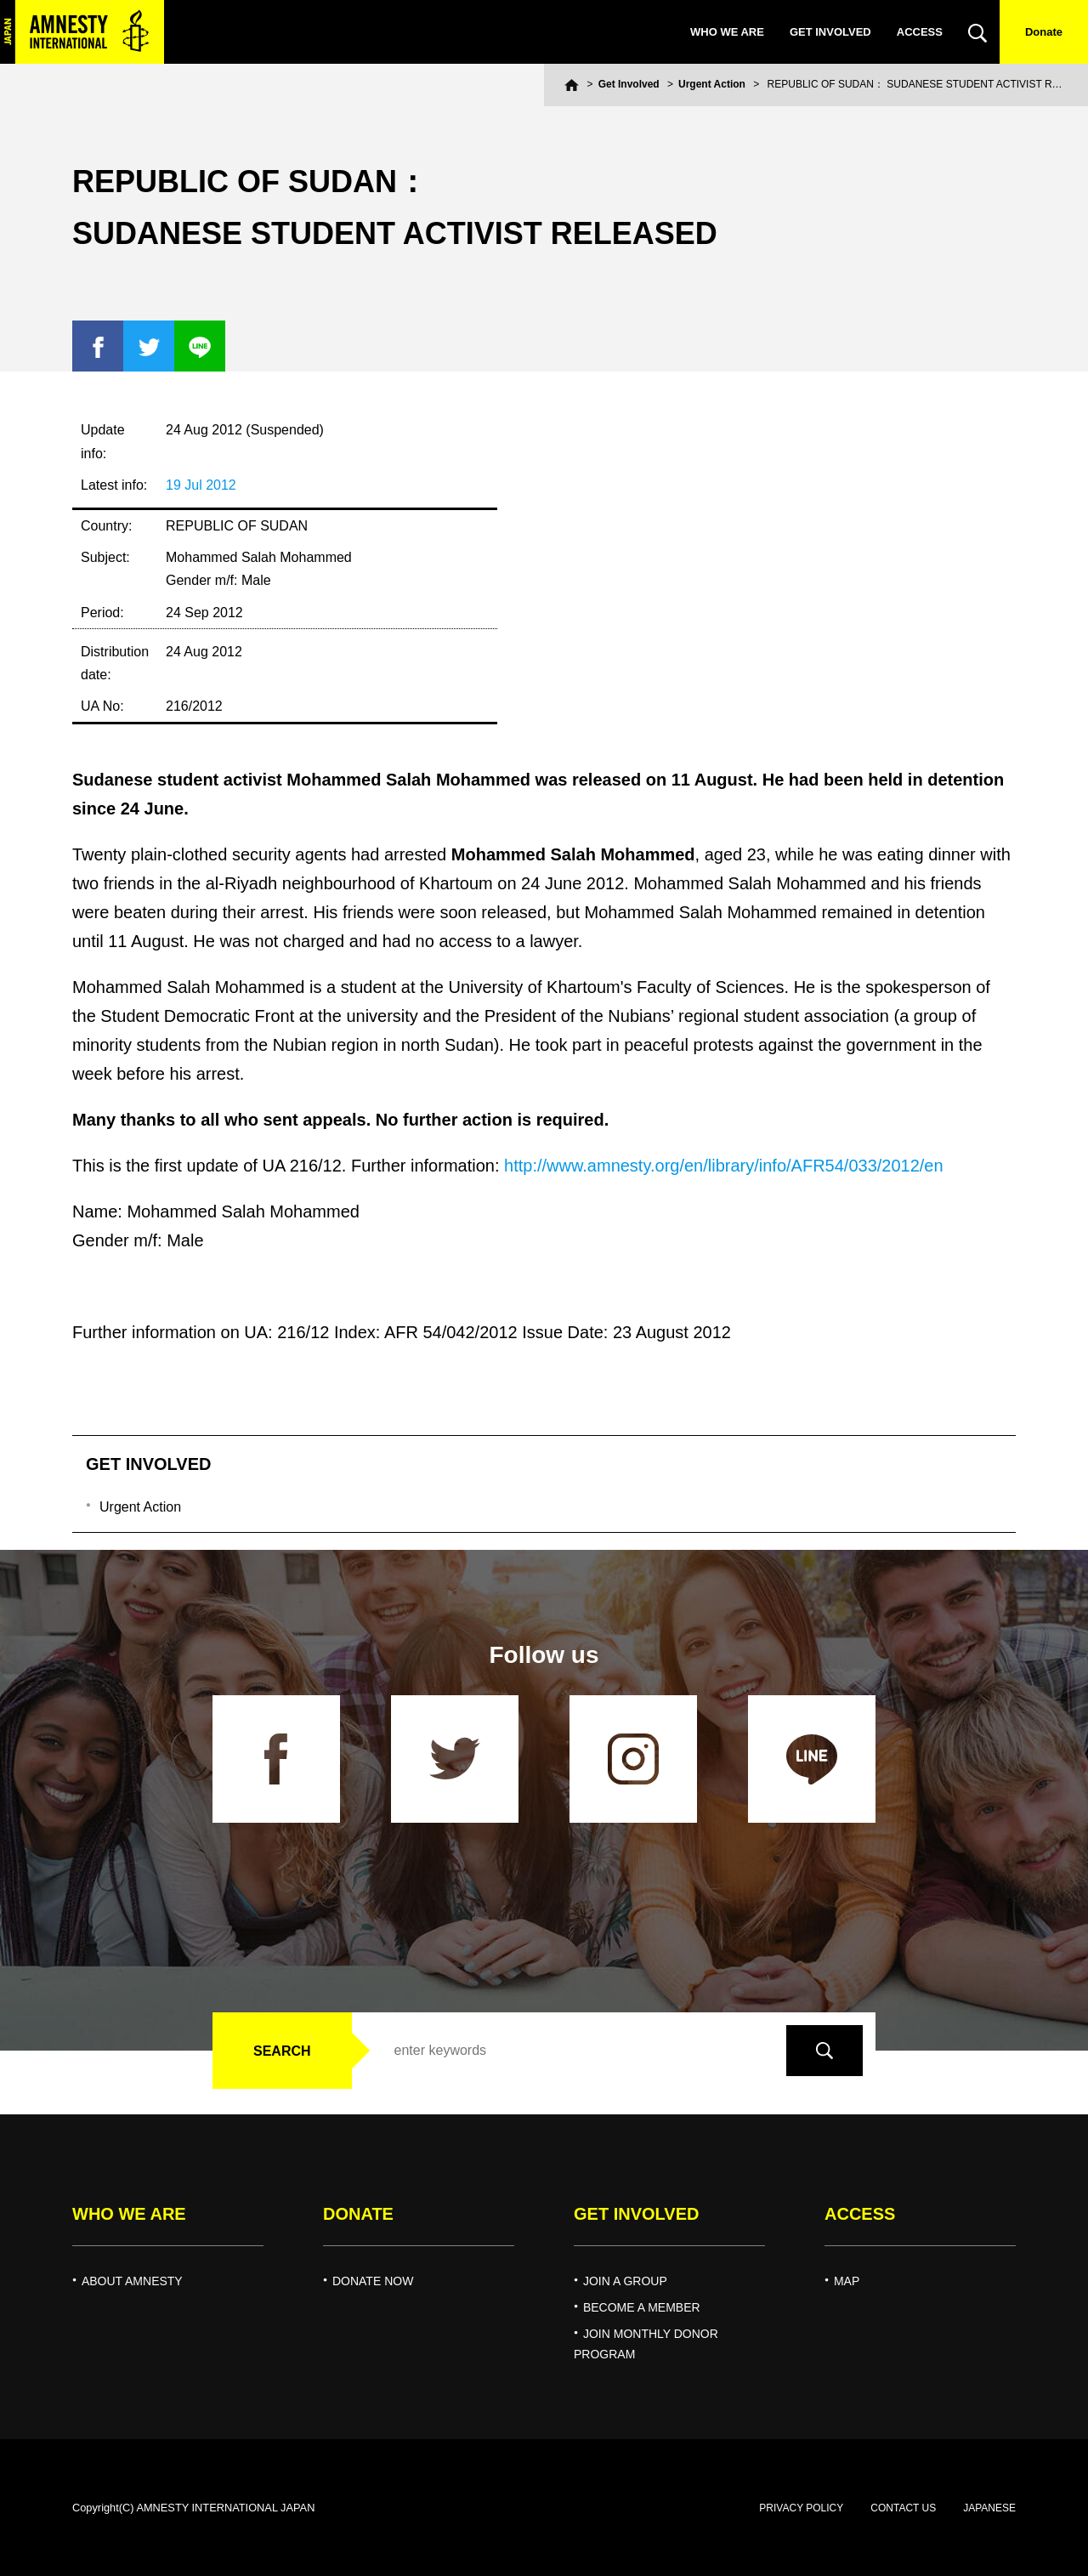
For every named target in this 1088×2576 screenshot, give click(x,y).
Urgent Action (711, 84)
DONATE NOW (372, 2281)
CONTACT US (903, 2508)
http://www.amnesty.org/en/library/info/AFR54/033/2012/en (724, 1165)
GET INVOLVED (830, 32)
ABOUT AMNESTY (132, 2281)
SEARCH (282, 2051)
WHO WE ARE (727, 32)
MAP (846, 2281)
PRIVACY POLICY (801, 2508)
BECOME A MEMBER (641, 2307)
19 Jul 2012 (201, 485)
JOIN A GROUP (625, 2281)
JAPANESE (989, 2508)
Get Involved (629, 84)
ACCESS (920, 32)
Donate (1043, 32)
